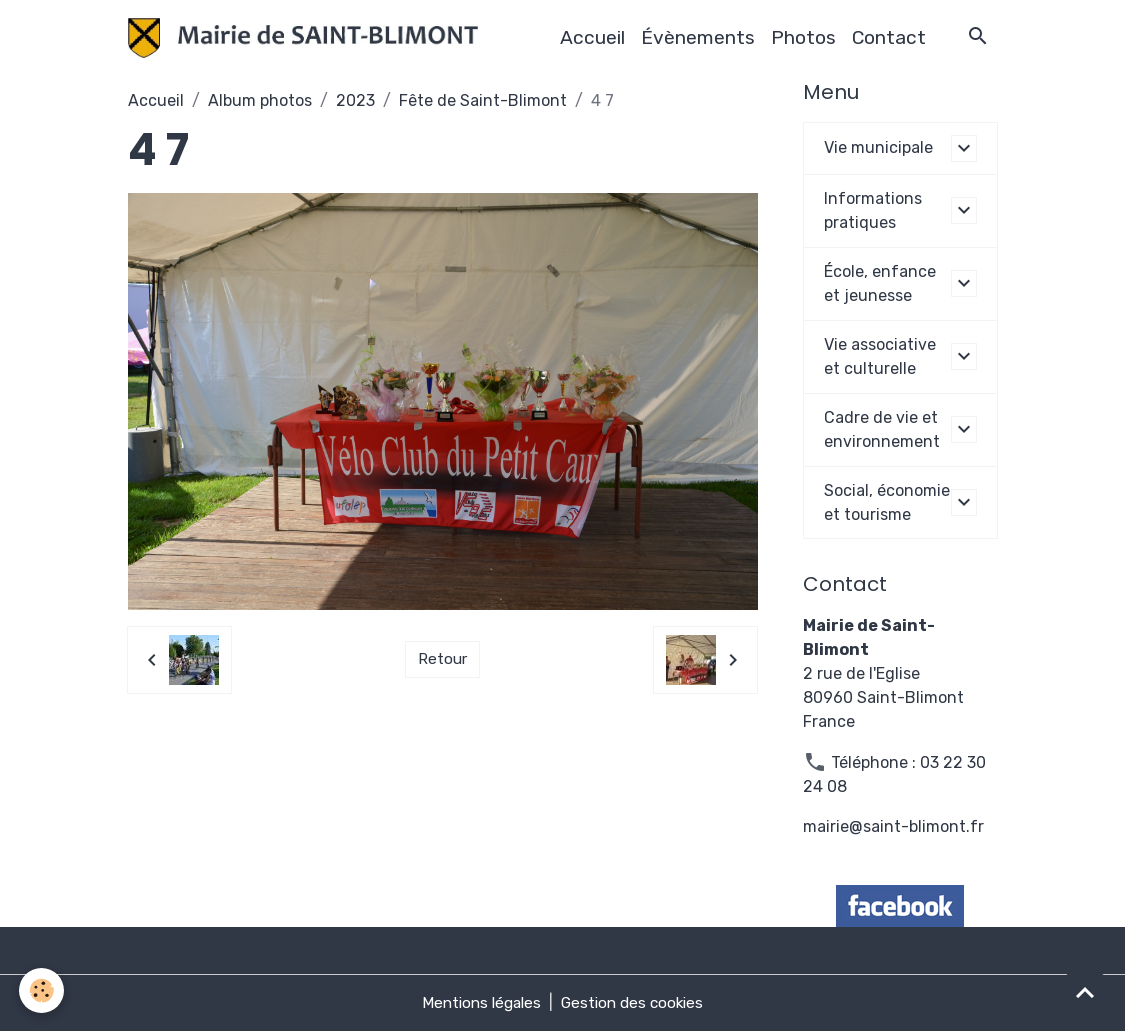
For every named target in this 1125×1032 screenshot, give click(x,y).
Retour (442, 659)
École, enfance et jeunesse (880, 283)
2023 (355, 100)
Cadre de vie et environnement (882, 429)
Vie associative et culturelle (880, 356)
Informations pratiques (873, 210)
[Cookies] (42, 990)
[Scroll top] (1085, 992)
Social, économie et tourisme (887, 502)
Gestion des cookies (635, 1003)
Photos (803, 37)
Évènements (698, 37)
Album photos (260, 100)
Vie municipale (878, 147)
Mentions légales (478, 1003)
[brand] (308, 38)
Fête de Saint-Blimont (483, 100)
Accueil (592, 37)
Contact (889, 37)
